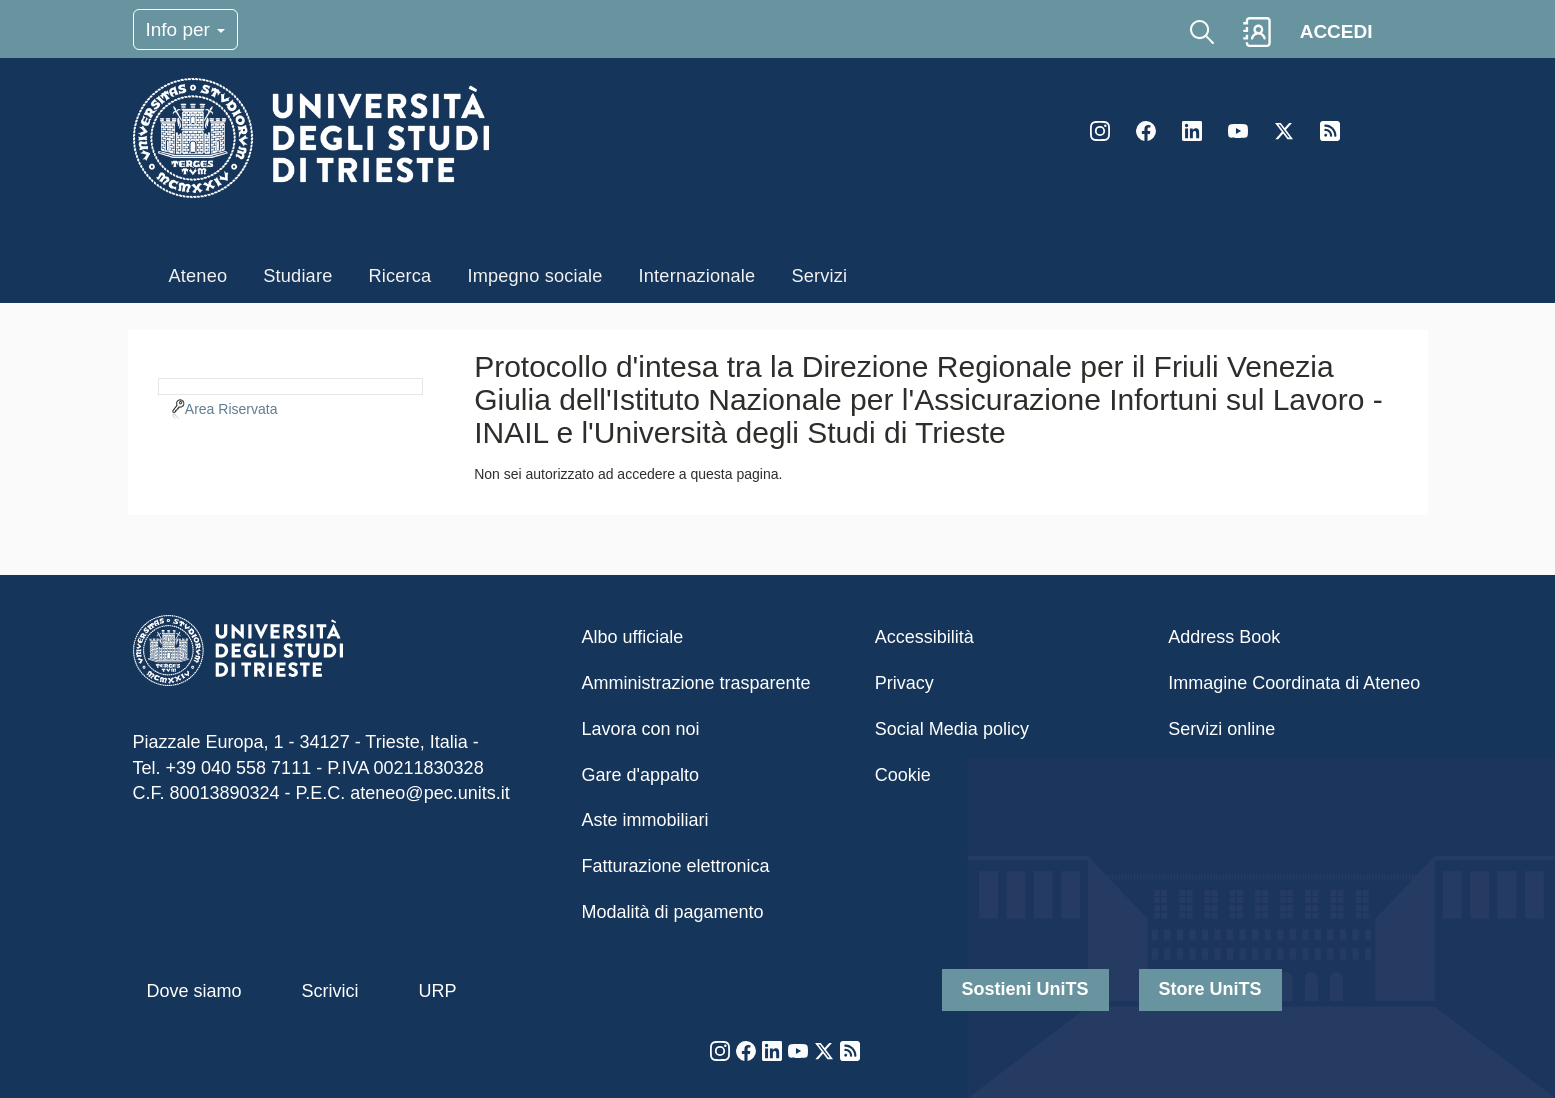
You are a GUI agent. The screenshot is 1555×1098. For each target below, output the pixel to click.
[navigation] (290, 384)
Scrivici (330, 991)
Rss (1330, 131)
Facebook (1146, 131)
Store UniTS (1210, 989)
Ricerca (399, 276)
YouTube (1238, 131)
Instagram (1100, 131)
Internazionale (697, 276)
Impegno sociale (534, 276)
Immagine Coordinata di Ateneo (1294, 683)
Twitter (1284, 131)
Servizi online (1221, 729)
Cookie (903, 775)
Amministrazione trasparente (696, 683)
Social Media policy (952, 729)
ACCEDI (1336, 31)
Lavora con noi (641, 729)
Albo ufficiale (633, 637)
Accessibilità (924, 637)
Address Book (1224, 637)
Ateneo (198, 276)
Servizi (819, 276)
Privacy (904, 683)
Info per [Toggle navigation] (186, 29)
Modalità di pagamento (673, 912)
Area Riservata (231, 409)
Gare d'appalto (641, 775)
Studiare (297, 276)
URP (438, 991)
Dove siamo (194, 991)
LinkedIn (1192, 131)
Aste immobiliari (645, 820)
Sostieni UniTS (1025, 989)
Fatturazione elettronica (676, 866)
